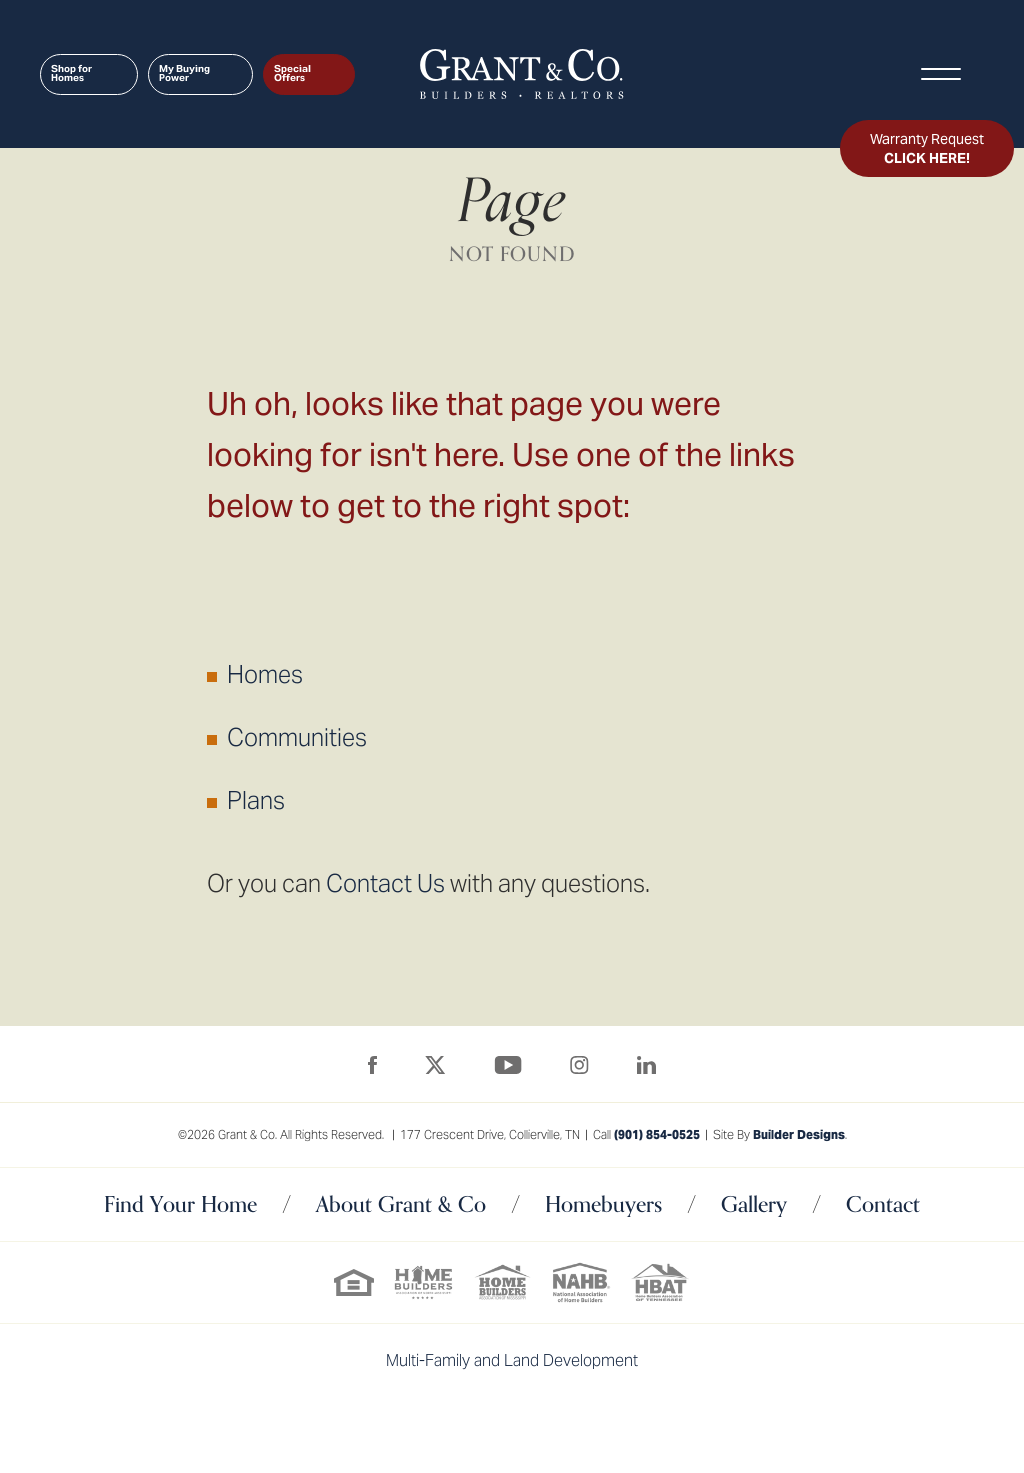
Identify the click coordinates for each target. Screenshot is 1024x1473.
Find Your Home (180, 1204)
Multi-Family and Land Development (512, 1360)
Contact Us (385, 883)
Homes (265, 674)
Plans (256, 800)
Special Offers (292, 74)
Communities (297, 737)
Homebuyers (603, 1204)
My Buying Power (184, 74)
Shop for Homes (71, 74)
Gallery (754, 1204)
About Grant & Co (401, 1204)
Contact (883, 1204)
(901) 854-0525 (657, 1134)
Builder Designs (799, 1134)
